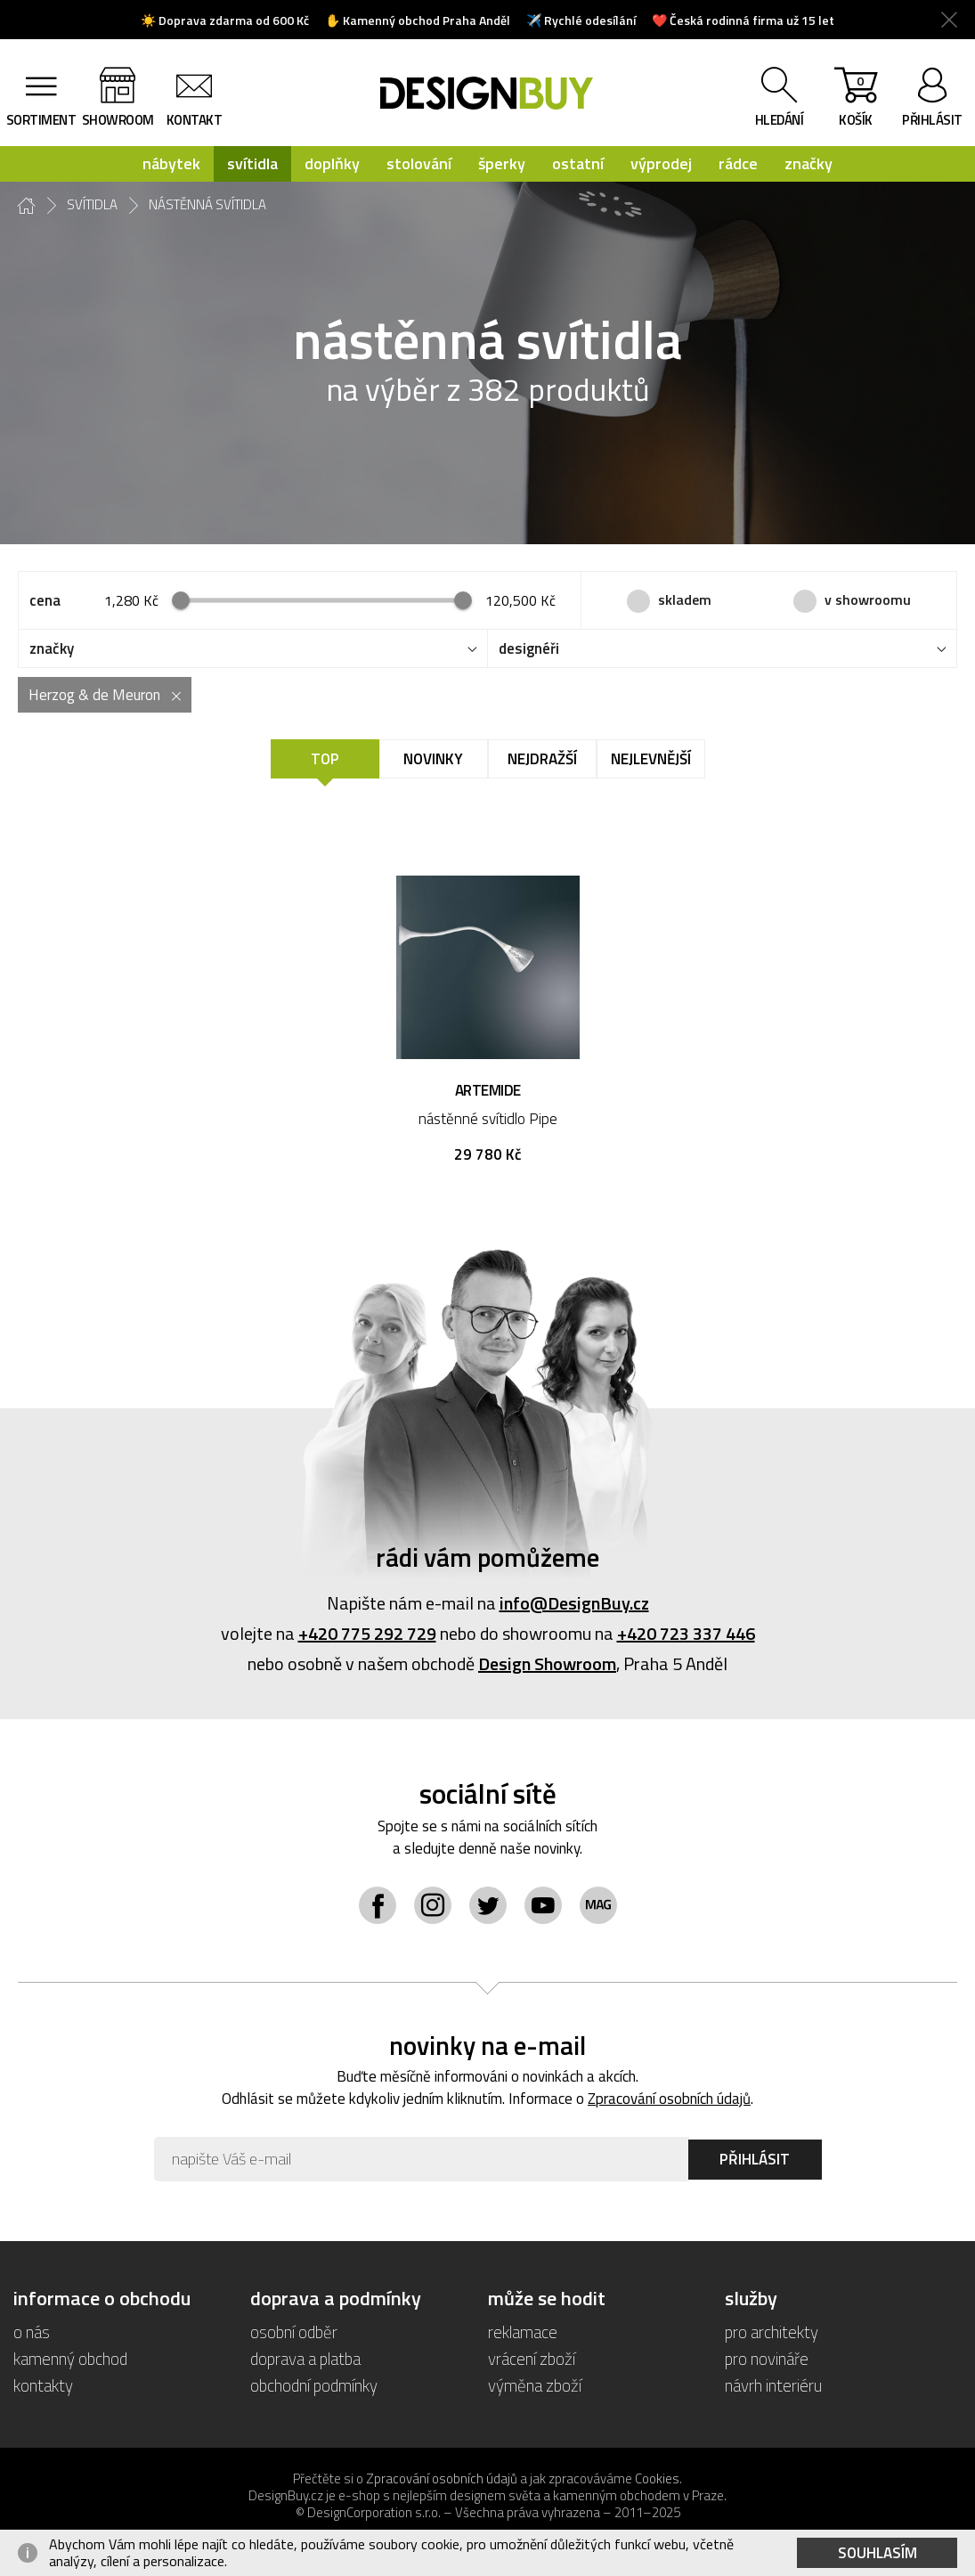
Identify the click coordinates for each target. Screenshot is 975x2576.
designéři (529, 648)
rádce (738, 163)
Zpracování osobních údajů (669, 2098)
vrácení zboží (531, 2358)
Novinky (433, 758)
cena (45, 600)
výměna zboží (534, 2385)
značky (808, 163)
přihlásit (932, 120)
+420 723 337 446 (686, 1633)
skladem (684, 599)
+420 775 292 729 (367, 1633)
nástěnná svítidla (207, 205)
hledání (779, 120)
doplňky (332, 163)
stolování (418, 163)
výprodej (661, 163)
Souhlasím (877, 2552)
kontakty (43, 2385)
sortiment (41, 120)
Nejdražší (542, 758)
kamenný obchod (70, 2358)
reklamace (522, 2331)
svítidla (252, 163)
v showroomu (868, 599)
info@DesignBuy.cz (574, 1603)
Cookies (657, 2478)
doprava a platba (305, 2358)
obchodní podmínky (314, 2385)
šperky (501, 163)
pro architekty (771, 2331)
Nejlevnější (651, 758)
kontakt (195, 120)
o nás (31, 2331)
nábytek (171, 163)
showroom (118, 120)
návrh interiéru (773, 2385)
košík (856, 100)
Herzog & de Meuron (94, 694)
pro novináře (766, 2358)
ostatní (578, 163)
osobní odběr (293, 2331)
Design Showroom (547, 1663)
